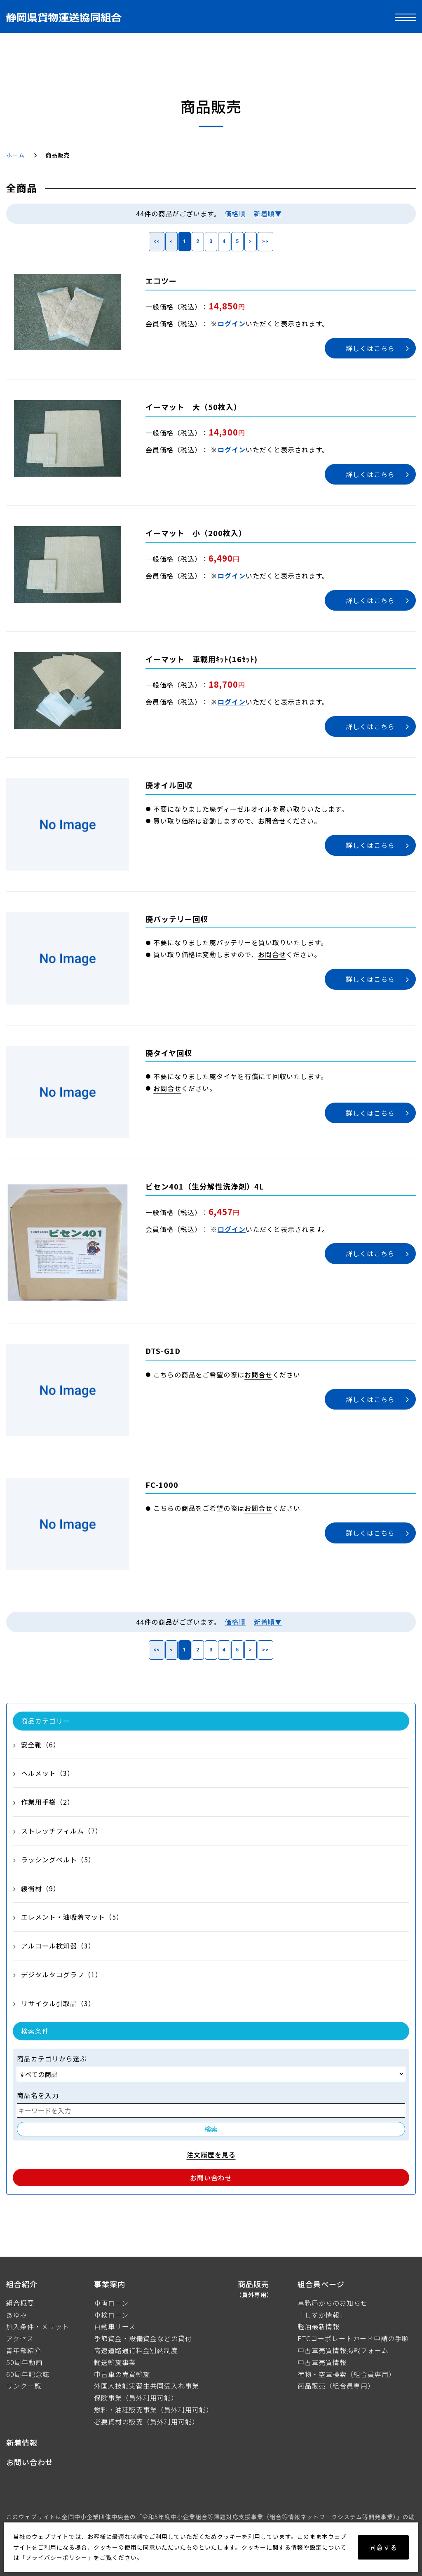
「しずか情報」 (322, 2315)
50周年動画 (24, 2362)
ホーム (15, 155)
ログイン (232, 323)
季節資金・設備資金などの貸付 (143, 2338)
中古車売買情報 (322, 2362)
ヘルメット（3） (47, 1773)
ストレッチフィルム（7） (61, 1831)
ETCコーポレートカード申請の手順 (353, 2338)
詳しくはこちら (370, 348)
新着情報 (22, 2442)
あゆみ (16, 2315)
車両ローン (111, 2303)
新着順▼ (268, 213)
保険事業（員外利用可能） (136, 2398)
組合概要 (20, 2303)
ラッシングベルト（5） (58, 1859)
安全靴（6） (40, 1744)
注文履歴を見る (211, 2154)
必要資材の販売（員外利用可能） (146, 2421)
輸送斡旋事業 (115, 2362)
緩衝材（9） (40, 1888)
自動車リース (115, 2326)
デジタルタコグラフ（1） (61, 1974)
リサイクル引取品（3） (58, 2003)
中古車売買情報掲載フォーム (343, 2350)
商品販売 (255, 2289)
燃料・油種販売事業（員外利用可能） (153, 2409)
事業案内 (109, 2284)
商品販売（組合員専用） (336, 2386)
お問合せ (272, 821)
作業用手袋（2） (47, 1802)
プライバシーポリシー (56, 2557)
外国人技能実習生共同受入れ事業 (146, 2386)
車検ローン (111, 2315)
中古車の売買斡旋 (122, 2374)
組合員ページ (321, 2284)
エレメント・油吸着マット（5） (72, 1917)
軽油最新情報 (319, 2326)
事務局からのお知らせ (333, 2303)
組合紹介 (22, 2284)
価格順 (235, 213)
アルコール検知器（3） (58, 1946)
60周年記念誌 (27, 2374)
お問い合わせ (211, 2178)
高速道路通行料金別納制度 (136, 2350)
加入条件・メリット (37, 2326)
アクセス (20, 2338)
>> (265, 241)
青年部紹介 (23, 2350)
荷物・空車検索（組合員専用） (347, 2374)
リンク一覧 (23, 2386)
